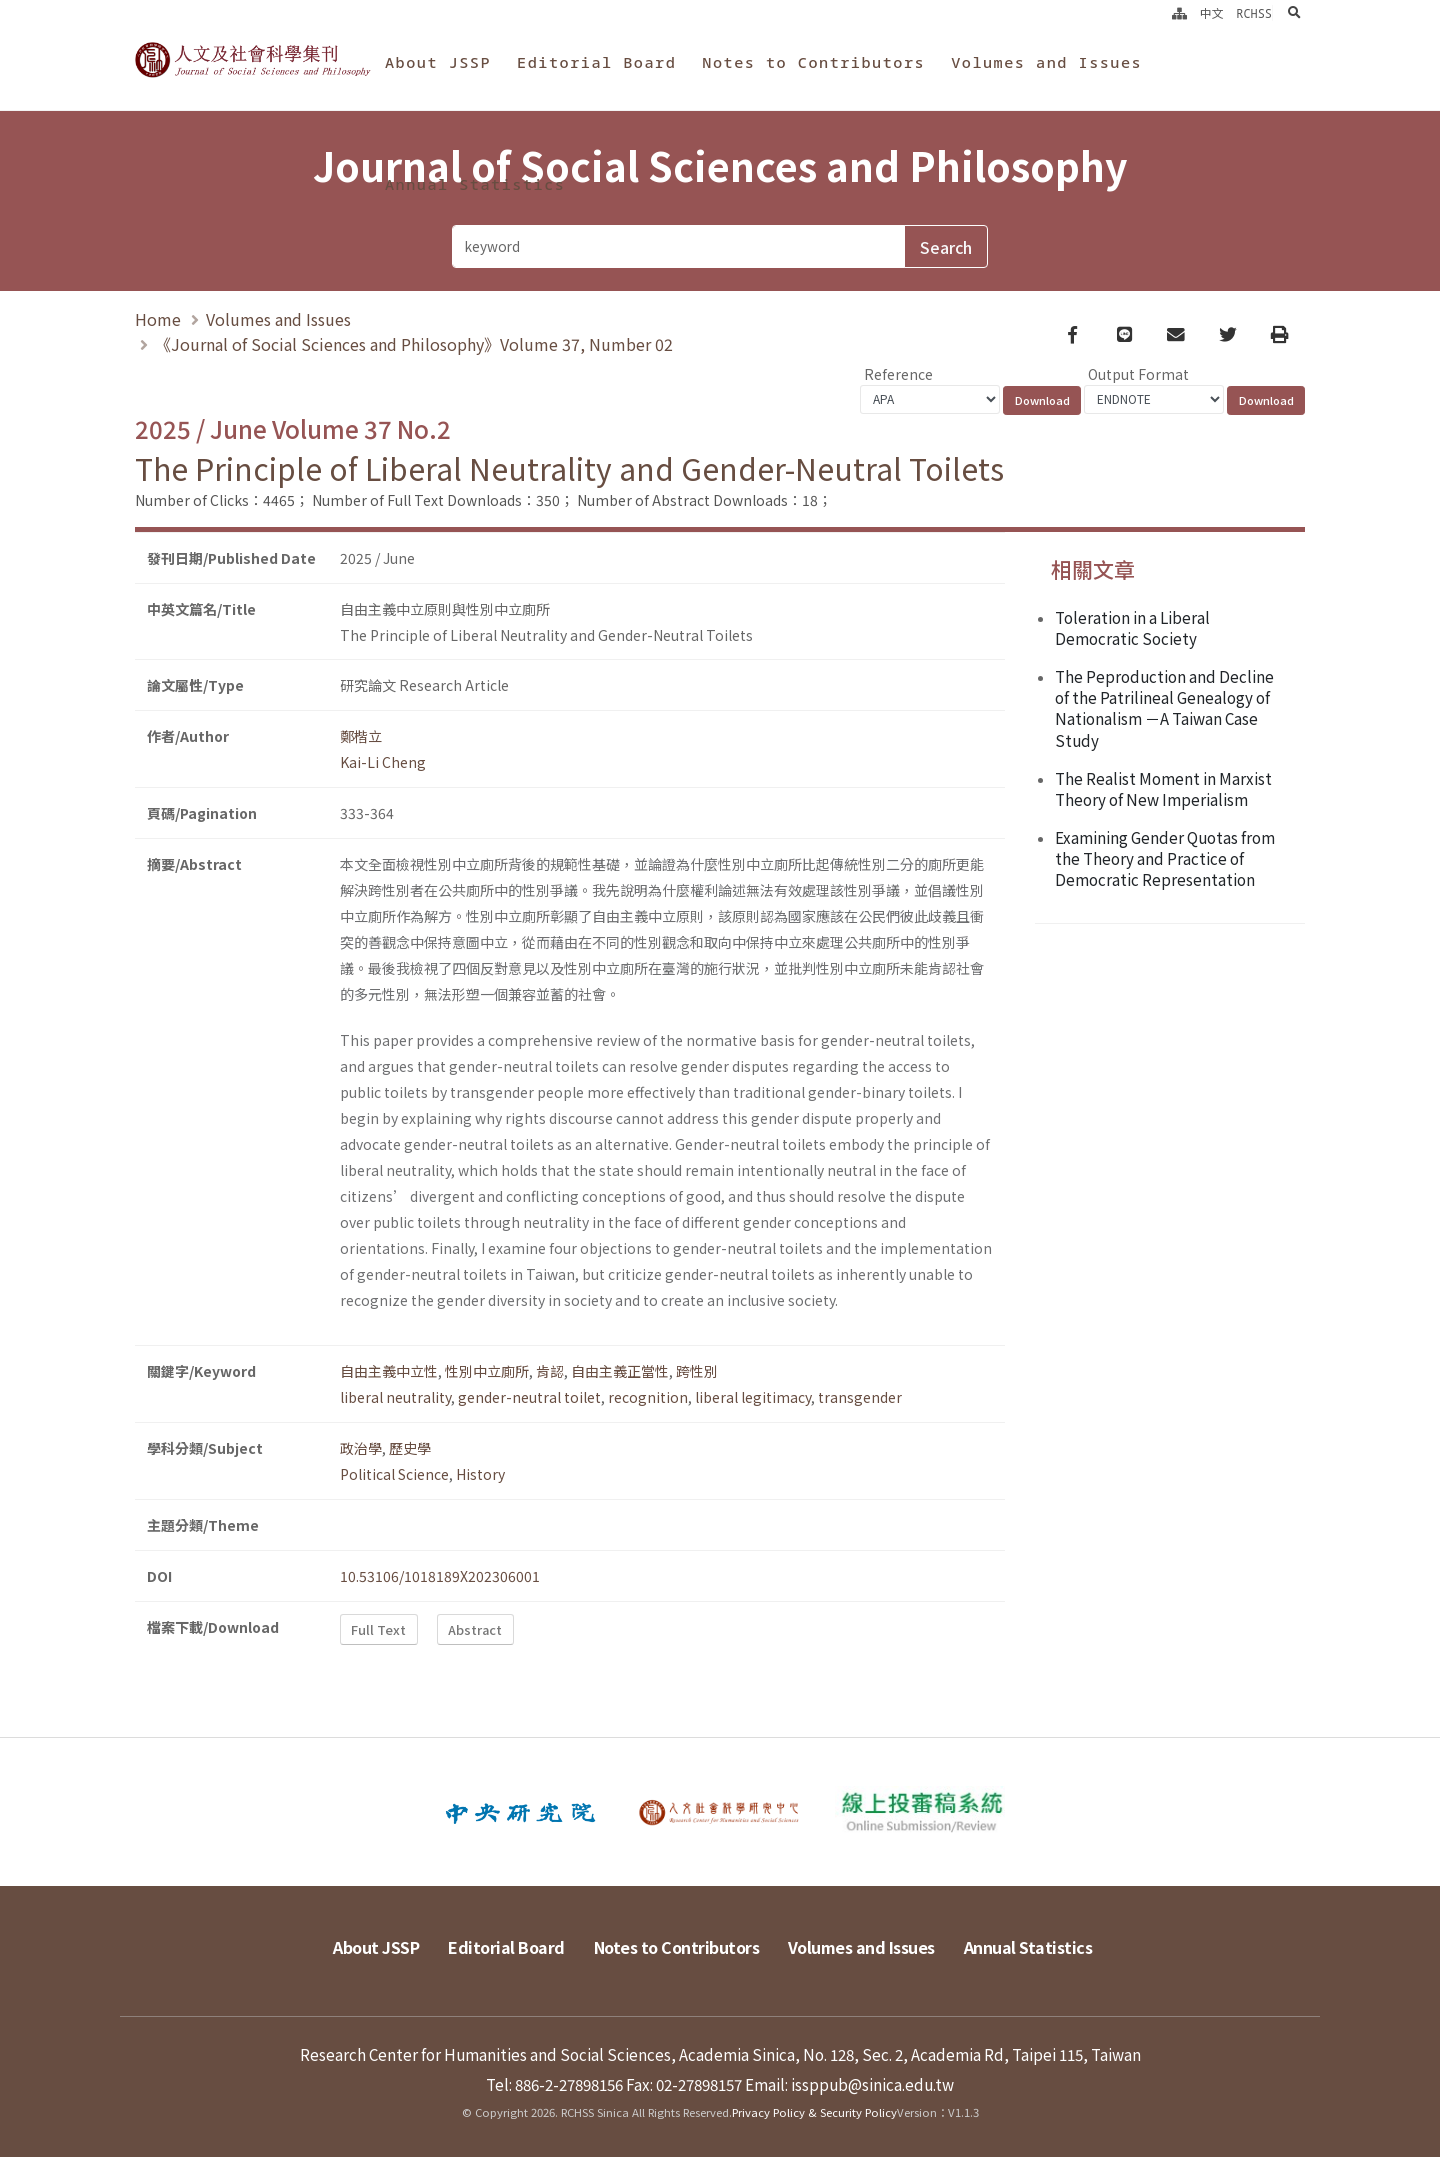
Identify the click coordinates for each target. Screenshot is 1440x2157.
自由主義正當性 (620, 1371)
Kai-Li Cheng (383, 762)
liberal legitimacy (753, 1397)
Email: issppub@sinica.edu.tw (849, 2084)
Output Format (1138, 374)
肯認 (550, 1371)
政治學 (361, 1448)
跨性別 (697, 1371)
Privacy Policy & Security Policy (814, 2112)
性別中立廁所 (487, 1371)
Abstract (475, 1629)
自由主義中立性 (389, 1371)
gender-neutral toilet (529, 1397)
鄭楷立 (361, 736)
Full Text (378, 1629)
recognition (648, 1397)
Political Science (394, 1474)
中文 (1212, 13)
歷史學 (410, 1448)
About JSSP (438, 62)
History (480, 1474)
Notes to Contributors (813, 62)
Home (158, 319)
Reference (898, 374)
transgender (860, 1397)
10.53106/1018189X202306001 (440, 1576)
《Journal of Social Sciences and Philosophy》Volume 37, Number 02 (414, 344)
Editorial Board (596, 62)
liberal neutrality (395, 1397)
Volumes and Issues (1046, 62)
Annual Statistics (475, 184)
